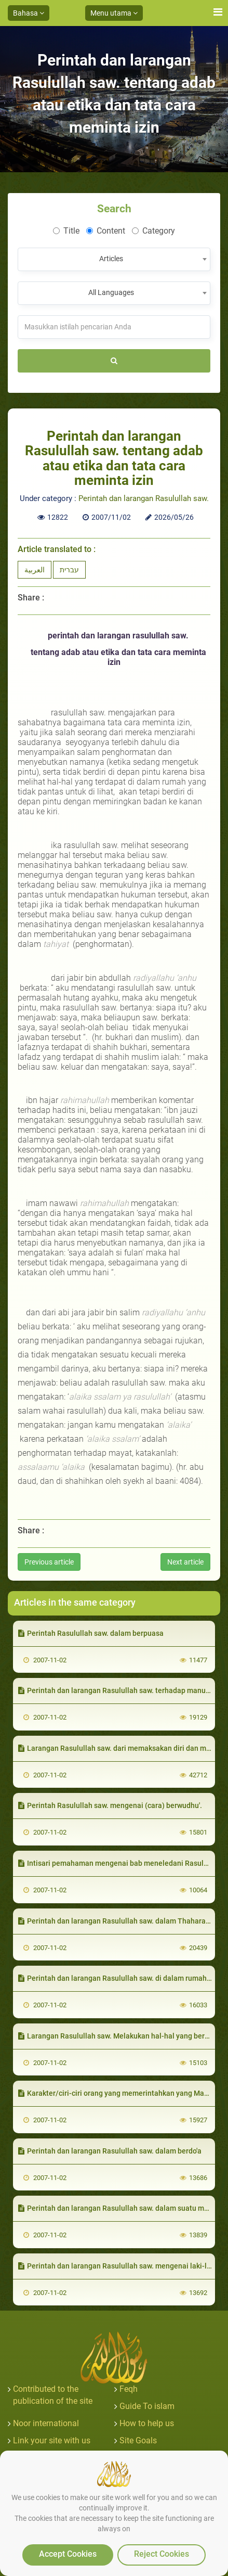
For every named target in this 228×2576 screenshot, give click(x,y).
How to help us (146, 2423)
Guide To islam (147, 2406)
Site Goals (138, 2440)
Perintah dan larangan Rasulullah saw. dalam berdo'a (110, 2151)
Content (105, 231)
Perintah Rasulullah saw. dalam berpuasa (91, 1633)
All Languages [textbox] (111, 292)
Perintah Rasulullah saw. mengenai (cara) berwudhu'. (110, 1805)
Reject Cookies (161, 2554)
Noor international (46, 2423)
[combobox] (114, 259)
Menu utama (114, 13)
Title (66, 231)
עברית (69, 570)
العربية (34, 570)
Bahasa (28, 13)
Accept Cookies (68, 2554)
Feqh (128, 2389)
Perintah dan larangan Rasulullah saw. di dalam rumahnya (118, 1978)
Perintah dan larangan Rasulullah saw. (143, 498)
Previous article (49, 1562)
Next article (185, 1562)
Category (153, 231)
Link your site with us (51, 2440)
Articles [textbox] (111, 258)
